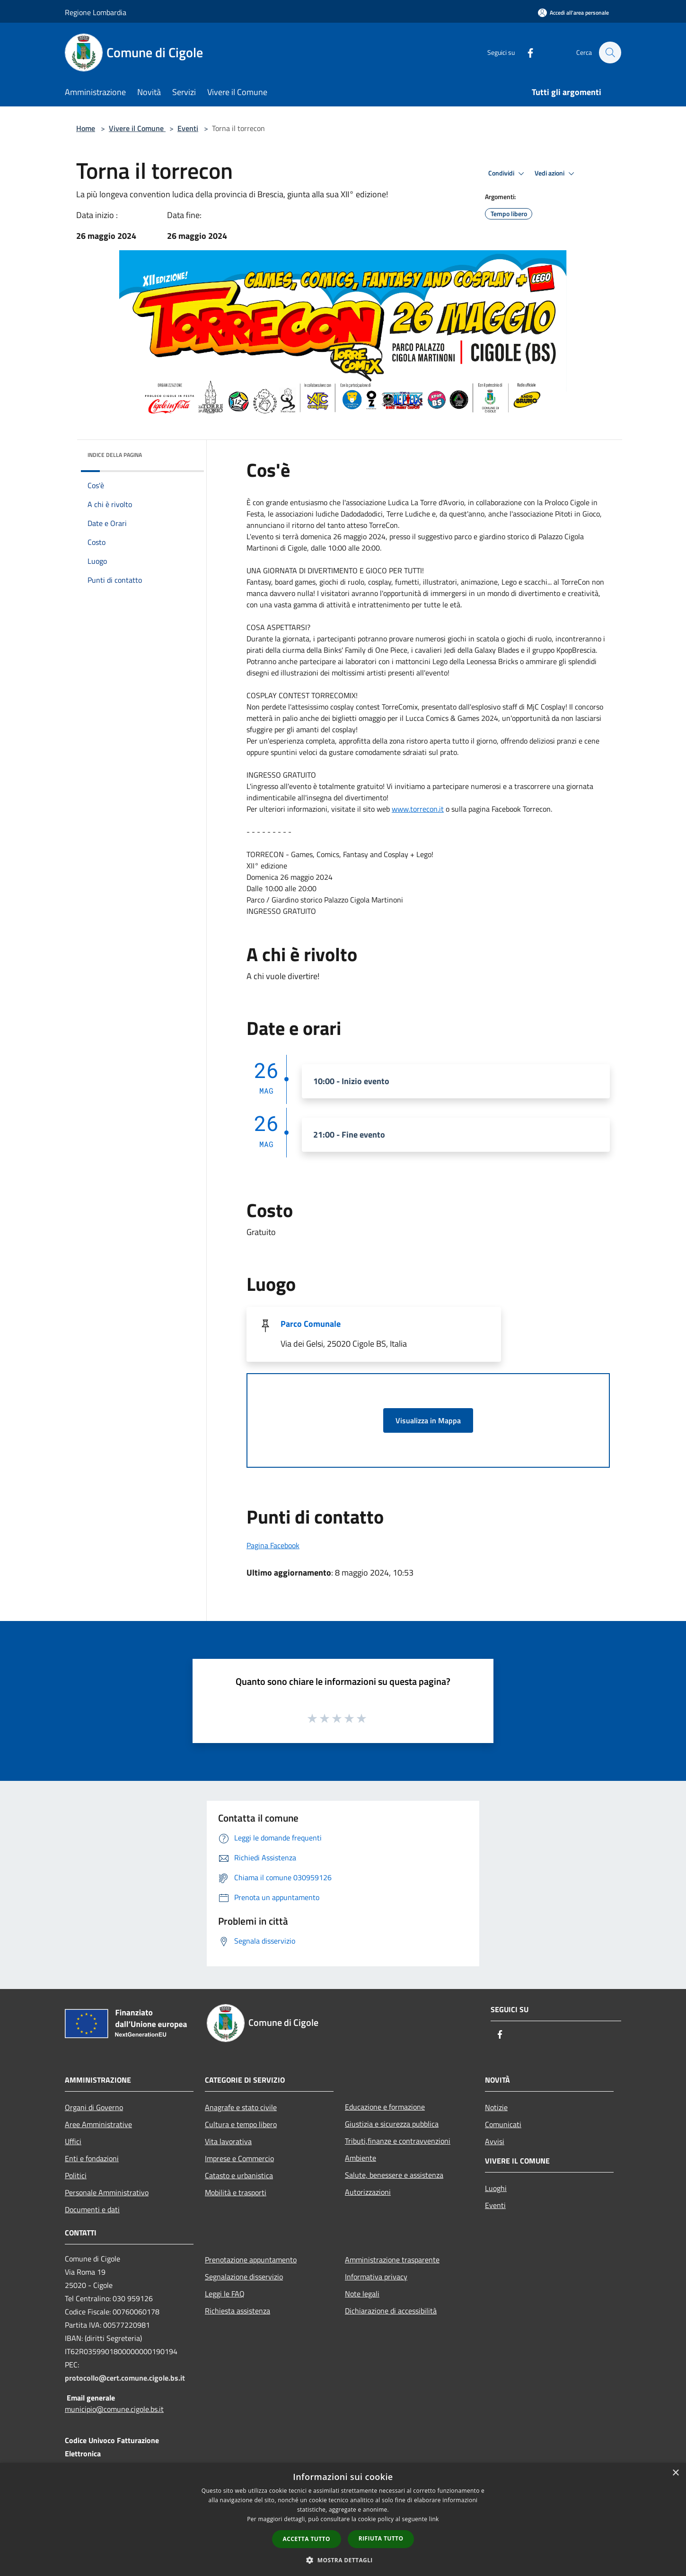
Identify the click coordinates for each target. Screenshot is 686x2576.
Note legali (362, 2293)
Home (85, 128)
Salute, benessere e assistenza (394, 2175)
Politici (76, 2175)
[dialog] (343, 2519)
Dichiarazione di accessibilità (391, 2310)
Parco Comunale (311, 1323)
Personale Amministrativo (107, 2192)
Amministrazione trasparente (392, 2259)
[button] (343, 2560)
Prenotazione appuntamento (251, 2259)
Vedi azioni (556, 173)
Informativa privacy (376, 2276)
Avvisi (494, 2141)
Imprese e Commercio (239, 2158)
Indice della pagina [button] (115, 454)
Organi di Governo (94, 2107)
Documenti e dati (92, 2209)
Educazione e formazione (385, 2106)
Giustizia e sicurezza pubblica (392, 2123)
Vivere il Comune (137, 128)
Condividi (507, 173)
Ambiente (360, 2158)
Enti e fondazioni (92, 2158)
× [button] (675, 2473)
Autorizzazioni (368, 2192)
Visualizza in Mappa (428, 1420)
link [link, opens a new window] (434, 2519)
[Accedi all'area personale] (573, 12)
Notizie (496, 2107)
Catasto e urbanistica (239, 2175)
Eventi (187, 128)
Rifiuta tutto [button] (381, 2538)
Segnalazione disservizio (244, 2276)
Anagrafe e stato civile (241, 2107)
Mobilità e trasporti (235, 2192)
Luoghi (496, 2188)
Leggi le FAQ (225, 2293)
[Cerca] (609, 52)
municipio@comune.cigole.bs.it (114, 2409)
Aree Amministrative (98, 2124)
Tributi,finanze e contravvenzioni (397, 2141)
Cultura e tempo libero (241, 2124)
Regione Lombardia (95, 12)
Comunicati (503, 2124)
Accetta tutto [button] (306, 2539)
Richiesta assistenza (237, 2310)
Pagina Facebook (272, 1545)
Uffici (73, 2141)
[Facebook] (525, 52)
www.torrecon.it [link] (418, 809)
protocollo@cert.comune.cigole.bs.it (125, 2377)
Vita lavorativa (228, 2141)
